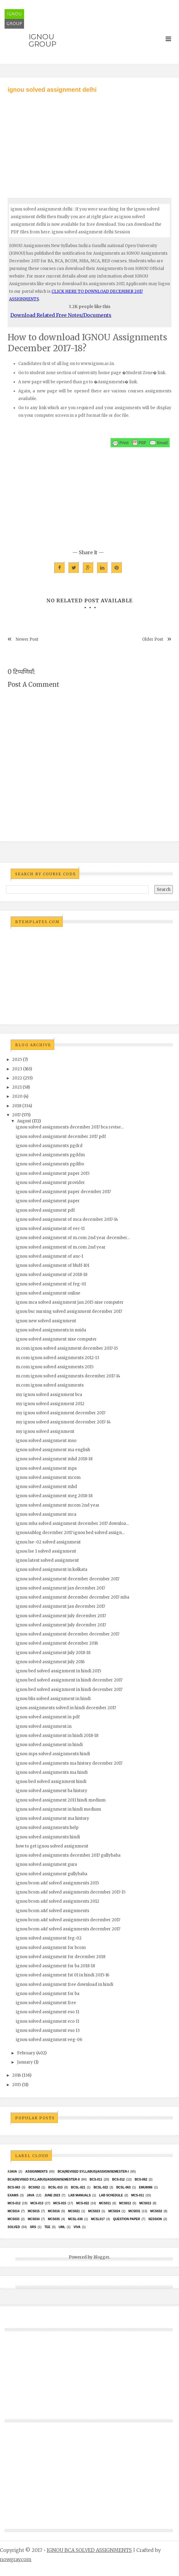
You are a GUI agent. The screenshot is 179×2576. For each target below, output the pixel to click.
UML (62, 2227)
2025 (17, 1059)
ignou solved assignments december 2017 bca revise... (70, 1127)
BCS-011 (96, 2179)
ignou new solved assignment (46, 1320)
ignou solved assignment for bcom (51, 1947)
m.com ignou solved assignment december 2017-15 (67, 1348)
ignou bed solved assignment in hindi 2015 (58, 1671)
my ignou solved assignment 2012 (50, 1403)
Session (155, 2219)
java (30, 2195)
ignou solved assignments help (47, 1827)
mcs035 (54, 2219)
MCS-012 (14, 2203)
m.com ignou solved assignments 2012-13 (57, 1357)
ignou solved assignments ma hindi (52, 1772)
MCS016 (54, 2211)
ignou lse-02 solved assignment (48, 1542)
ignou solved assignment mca (46, 1514)
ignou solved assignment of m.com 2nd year (61, 1247)
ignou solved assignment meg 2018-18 (54, 1495)
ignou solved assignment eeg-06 (49, 2039)
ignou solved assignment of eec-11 (50, 1228)
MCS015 (34, 2211)
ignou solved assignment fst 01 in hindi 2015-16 (62, 1975)
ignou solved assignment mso (46, 1440)
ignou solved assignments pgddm (50, 1154)
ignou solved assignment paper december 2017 (63, 1191)
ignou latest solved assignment (47, 1560)
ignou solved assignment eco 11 (47, 2021)
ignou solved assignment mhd (46, 1486)
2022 (17, 1078)
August (24, 1121)
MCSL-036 (75, 2219)
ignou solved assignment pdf (45, 1210)
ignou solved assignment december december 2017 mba (72, 1597)
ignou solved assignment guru (46, 1864)
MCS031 (134, 2211)
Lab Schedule (111, 2195)
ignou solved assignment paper (48, 1200)
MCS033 (13, 2219)
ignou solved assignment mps (46, 1468)
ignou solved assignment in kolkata (51, 1569)
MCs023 (94, 2211)
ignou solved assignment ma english (53, 1449)
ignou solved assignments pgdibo (50, 1164)
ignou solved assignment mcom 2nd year (58, 1505)
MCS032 (156, 2211)
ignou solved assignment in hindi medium (58, 1809)
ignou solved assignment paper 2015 (53, 1173)
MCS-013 (36, 2203)
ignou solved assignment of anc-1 (49, 1256)
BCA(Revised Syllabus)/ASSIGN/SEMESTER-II (44, 2179)
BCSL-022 (100, 2187)
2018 (16, 1105)
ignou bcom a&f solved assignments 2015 (57, 1883)
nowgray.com (15, 2559)
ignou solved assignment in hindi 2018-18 (57, 1735)
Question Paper (126, 2219)
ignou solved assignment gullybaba (51, 1873)
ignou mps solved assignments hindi (53, 1753)
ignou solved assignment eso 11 (47, 2011)
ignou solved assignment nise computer (56, 1339)
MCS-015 (59, 2203)
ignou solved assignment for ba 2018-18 (55, 1965)
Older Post (152, 639)
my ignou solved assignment (45, 1431)
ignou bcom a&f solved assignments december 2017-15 (70, 1892)
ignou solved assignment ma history (52, 1818)
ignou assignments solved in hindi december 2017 (66, 1707)
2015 (16, 2084)
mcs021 (74, 2211)
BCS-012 (118, 2179)
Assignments (36, 2171)
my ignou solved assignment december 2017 (60, 1413)
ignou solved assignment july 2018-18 (53, 1652)
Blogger (101, 2257)
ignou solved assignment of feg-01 (51, 1284)
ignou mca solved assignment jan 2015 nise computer (70, 1302)
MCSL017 (98, 2219)
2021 (17, 1087)
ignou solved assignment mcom (48, 1477)
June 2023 (52, 2195)
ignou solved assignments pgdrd (49, 1145)
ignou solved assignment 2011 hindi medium (61, 1800)
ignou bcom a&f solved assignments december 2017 (68, 1919)
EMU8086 (145, 2187)
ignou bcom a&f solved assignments (52, 1910)
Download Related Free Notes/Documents (60, 315)
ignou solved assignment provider (50, 1182)
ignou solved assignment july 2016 (50, 1661)
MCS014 (13, 2211)
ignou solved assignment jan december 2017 (60, 1588)
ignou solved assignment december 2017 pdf (61, 1136)
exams (13, 2195)
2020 (17, 1096)
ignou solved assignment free (46, 2002)
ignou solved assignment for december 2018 (60, 1956)
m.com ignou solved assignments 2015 (54, 1366)
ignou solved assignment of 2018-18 (51, 1274)
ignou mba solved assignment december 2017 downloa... (72, 1523)
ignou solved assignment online (48, 1293)
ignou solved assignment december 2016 (57, 1643)
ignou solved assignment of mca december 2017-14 (67, 1219)
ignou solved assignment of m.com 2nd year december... (73, 1237)
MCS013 (145, 2203)
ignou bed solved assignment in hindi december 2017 (69, 1680)
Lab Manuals (79, 2195)
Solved (14, 2227)
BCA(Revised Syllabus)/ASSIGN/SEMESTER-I (93, 2171)
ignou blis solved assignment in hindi (53, 1698)
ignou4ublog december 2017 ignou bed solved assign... (70, 1532)
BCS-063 (14, 2187)
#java (12, 2171)
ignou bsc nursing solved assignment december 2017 (69, 1311)
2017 (16, 1115)
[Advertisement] (89, 139)
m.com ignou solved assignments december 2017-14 (68, 1376)
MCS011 (105, 2203)
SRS (33, 2227)
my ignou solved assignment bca (49, 1394)
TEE (47, 2227)
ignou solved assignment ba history (51, 1790)
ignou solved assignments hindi (48, 1837)
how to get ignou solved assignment (52, 1846)
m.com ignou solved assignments (50, 1385)
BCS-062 (141, 2179)
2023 (17, 1069)
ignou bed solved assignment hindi (51, 1781)
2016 (16, 2075)
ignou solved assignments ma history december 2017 (69, 1763)
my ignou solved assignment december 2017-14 (63, 1422)
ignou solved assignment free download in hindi (64, 1984)
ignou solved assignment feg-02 (49, 1938)
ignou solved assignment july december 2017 (61, 1615)
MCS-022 (82, 2203)
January (25, 2062)
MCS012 (125, 2203)
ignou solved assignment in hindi (49, 1744)
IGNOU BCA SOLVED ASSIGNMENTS (89, 2550)
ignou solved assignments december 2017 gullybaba (68, 1855)
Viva (77, 2227)
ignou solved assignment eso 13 (48, 2030)
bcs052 (34, 2187)
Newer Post (27, 639)
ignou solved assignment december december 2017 (67, 1579)
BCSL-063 (123, 2187)
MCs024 (114, 2211)
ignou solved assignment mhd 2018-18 (54, 1459)
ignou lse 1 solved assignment (46, 1551)
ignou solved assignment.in (44, 1726)
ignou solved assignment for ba (47, 1993)
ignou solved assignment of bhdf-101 (52, 1265)
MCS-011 (137, 2195)
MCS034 (34, 2219)
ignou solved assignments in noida (51, 1330)
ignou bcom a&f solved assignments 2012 (57, 1901)
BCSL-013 (55, 2187)
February (26, 2053)
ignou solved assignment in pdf (48, 1717)
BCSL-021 (78, 2187)
